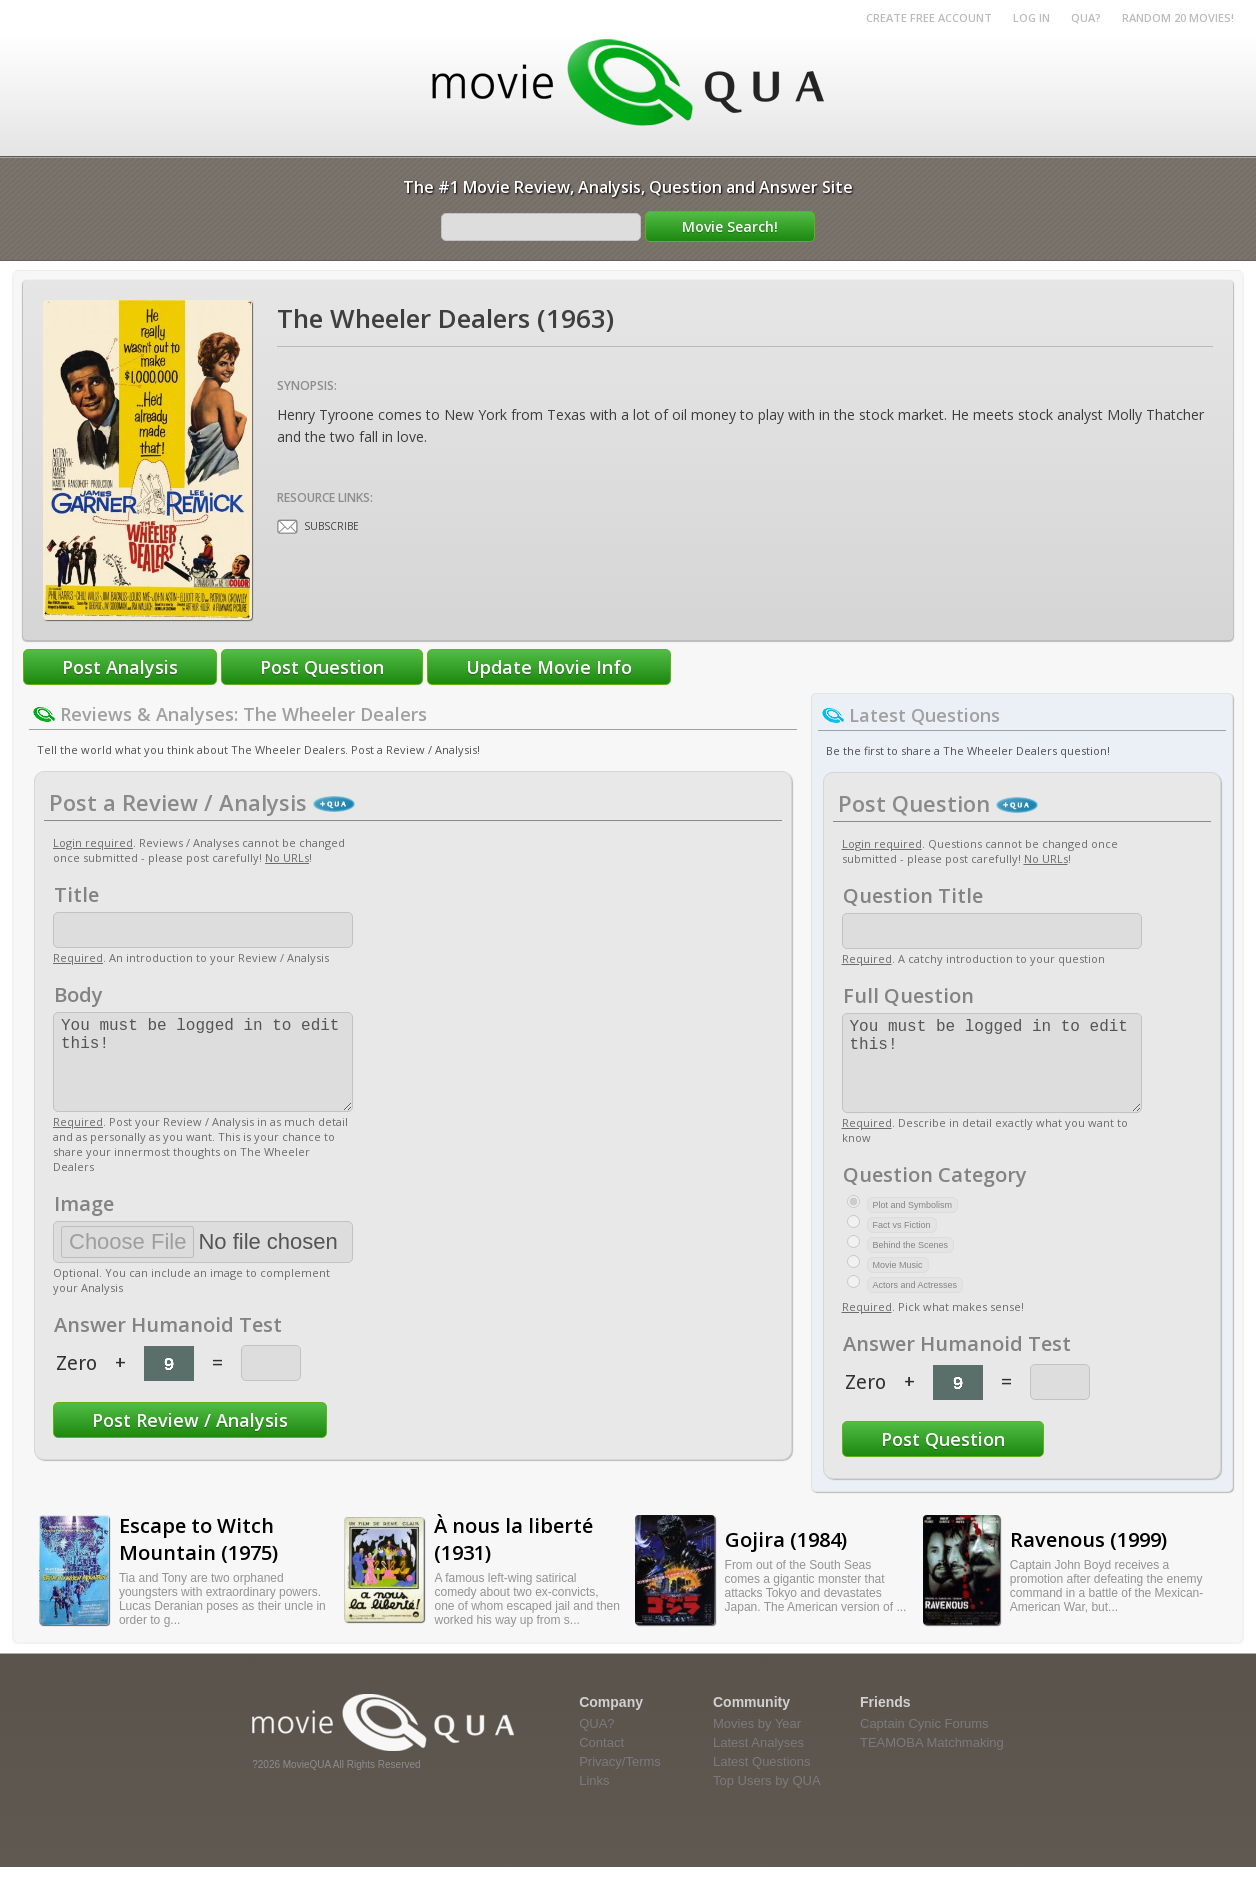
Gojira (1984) (786, 1559)
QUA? (1086, 17)
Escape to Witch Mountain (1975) (198, 1559)
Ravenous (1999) (1088, 1559)
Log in (1031, 17)
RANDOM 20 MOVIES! (1178, 17)
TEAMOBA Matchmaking (932, 1762)
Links (594, 1800)
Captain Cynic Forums (924, 1743)
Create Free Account (929, 17)
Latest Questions (762, 1781)
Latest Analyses (758, 1762)
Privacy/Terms (620, 1781)
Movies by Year (757, 1743)
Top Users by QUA (767, 1800)
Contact (601, 1762)
